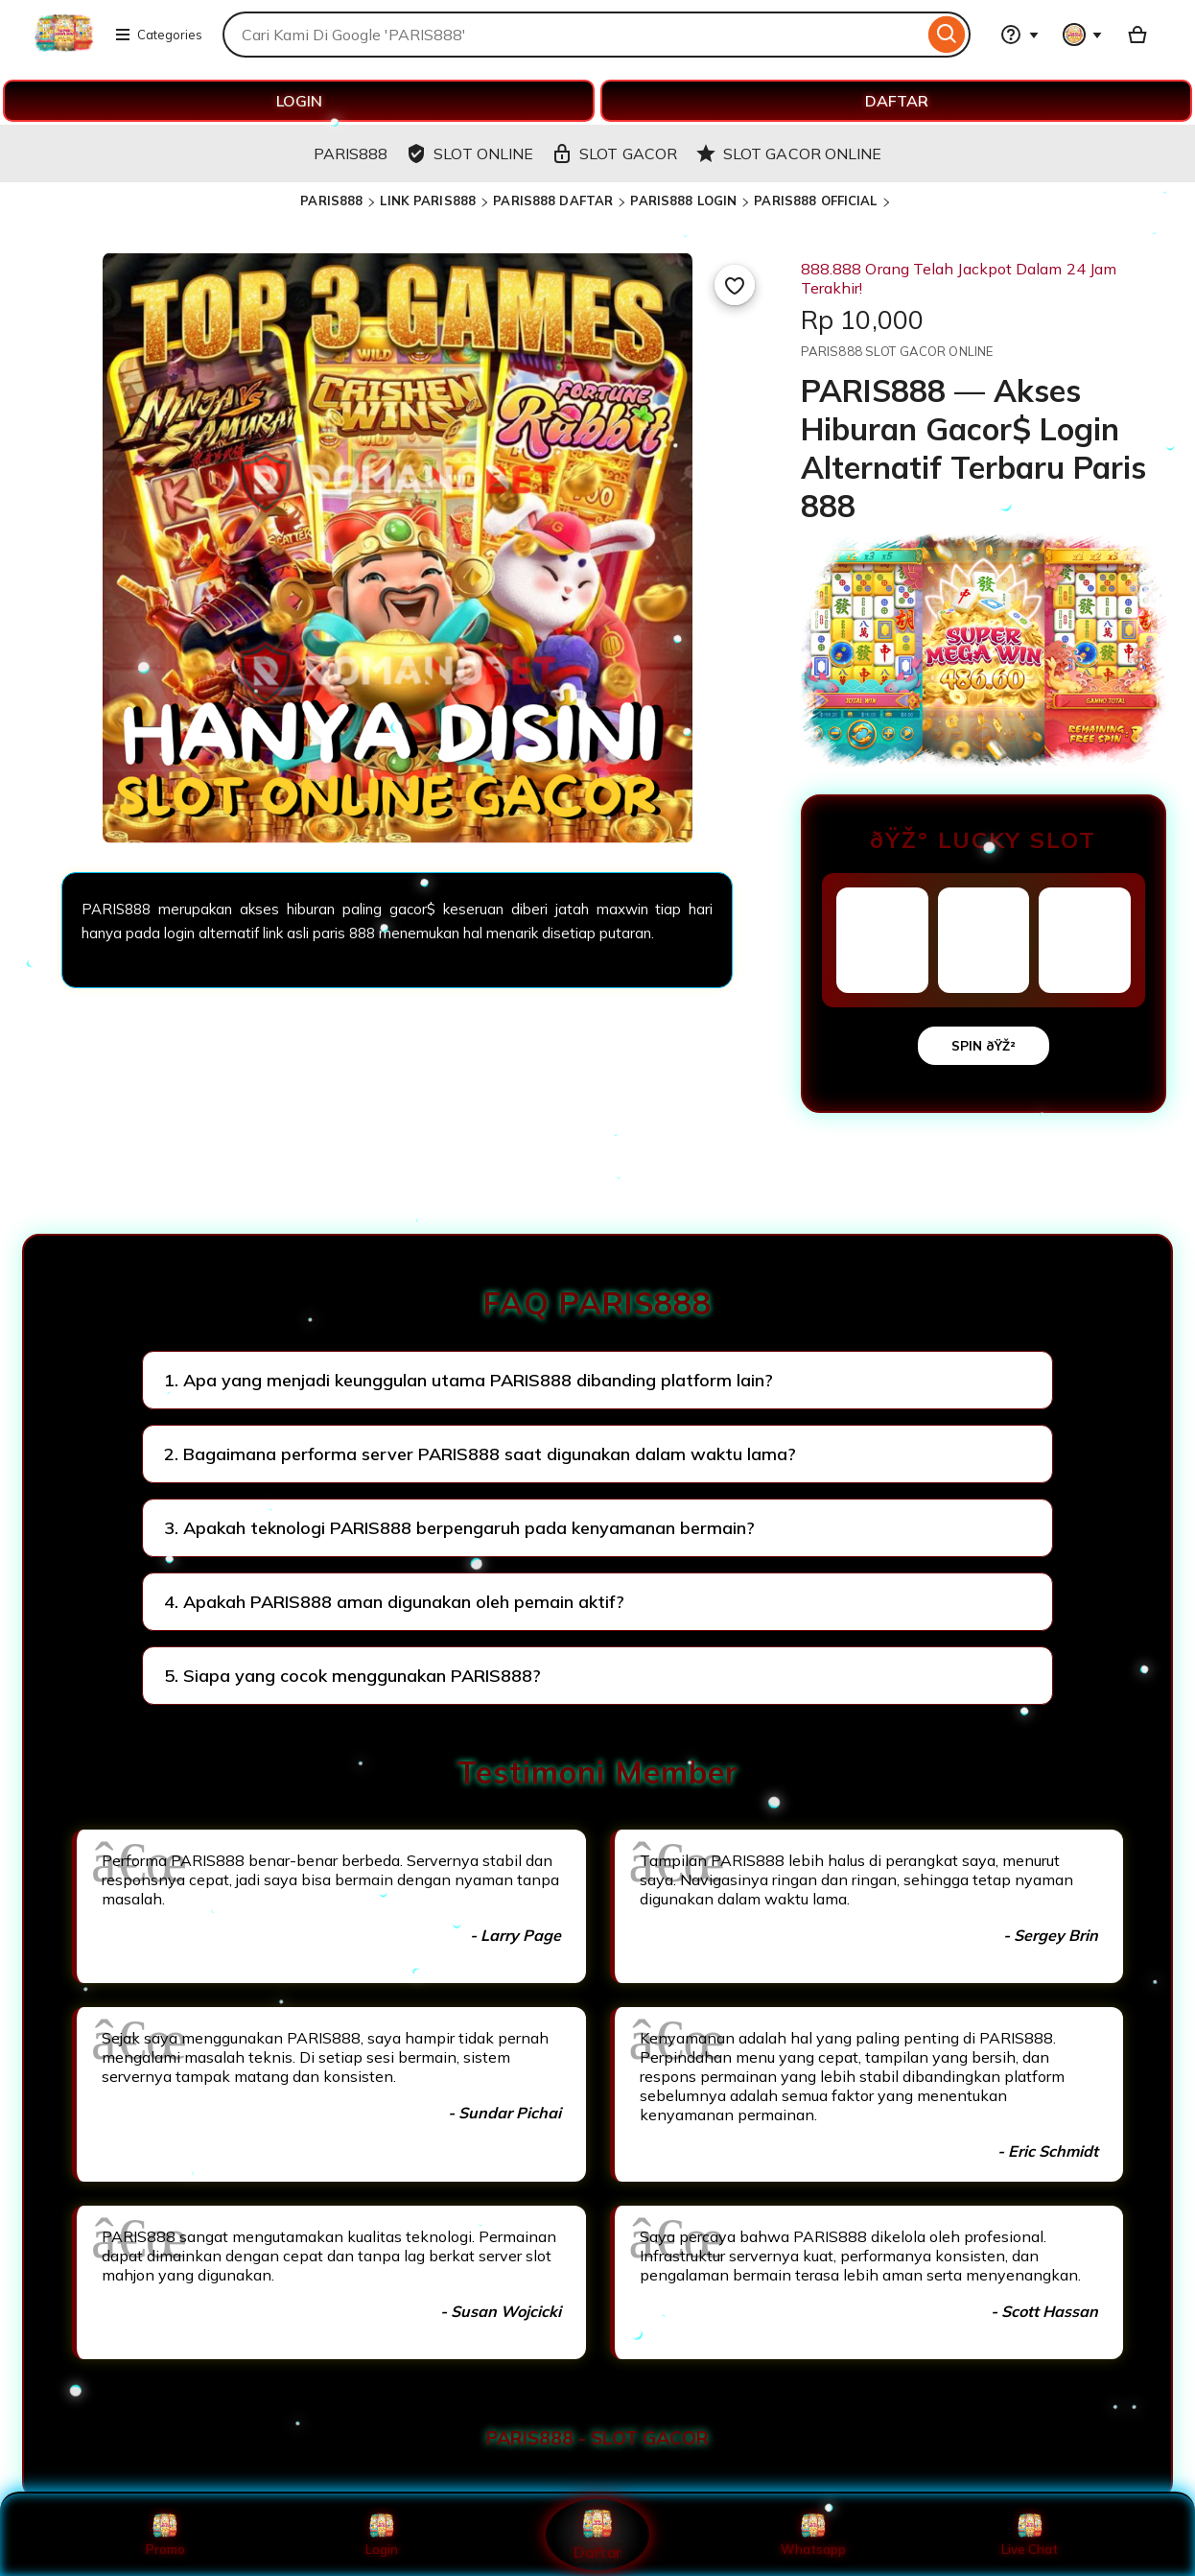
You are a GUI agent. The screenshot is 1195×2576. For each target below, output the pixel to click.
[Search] (947, 35)
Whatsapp (813, 2535)
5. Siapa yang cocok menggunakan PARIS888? (352, 1676)
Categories (158, 34)
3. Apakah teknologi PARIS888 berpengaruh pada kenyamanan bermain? (459, 1528)
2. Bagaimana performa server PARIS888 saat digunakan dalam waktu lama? (480, 1454)
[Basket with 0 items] (1137, 35)
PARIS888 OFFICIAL (815, 200)
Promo (165, 2535)
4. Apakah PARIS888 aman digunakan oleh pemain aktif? (394, 1602)
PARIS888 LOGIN (683, 200)
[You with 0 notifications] (1082, 35)
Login (381, 2535)
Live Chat (1029, 2535)
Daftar (597, 2534)
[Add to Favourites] (735, 285)
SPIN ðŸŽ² (983, 1045)
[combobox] (573, 35)
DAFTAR (896, 100)
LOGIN (299, 100)
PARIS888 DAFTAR (553, 200)
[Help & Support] (1019, 35)
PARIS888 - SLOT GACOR (597, 2437)
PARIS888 (331, 200)
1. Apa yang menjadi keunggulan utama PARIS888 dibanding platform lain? (468, 1380)
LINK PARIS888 (428, 200)
